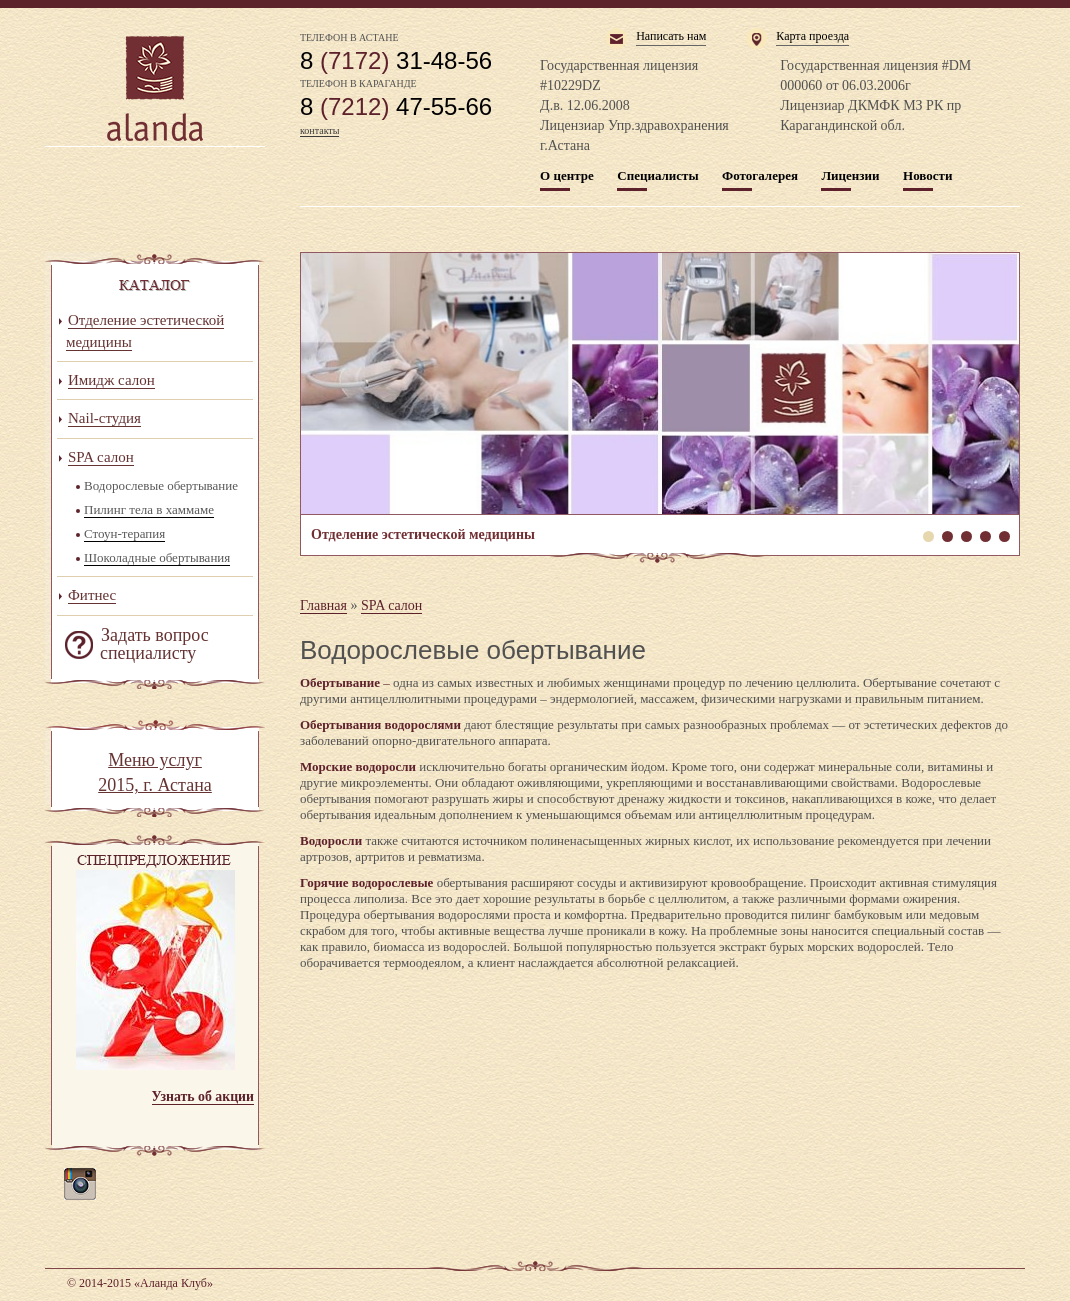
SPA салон (391, 605)
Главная (323, 605)
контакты (319, 130)
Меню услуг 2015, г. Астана (155, 773)
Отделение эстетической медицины (660, 383)
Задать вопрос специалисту (154, 644)
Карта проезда (812, 36)
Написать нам (671, 36)
